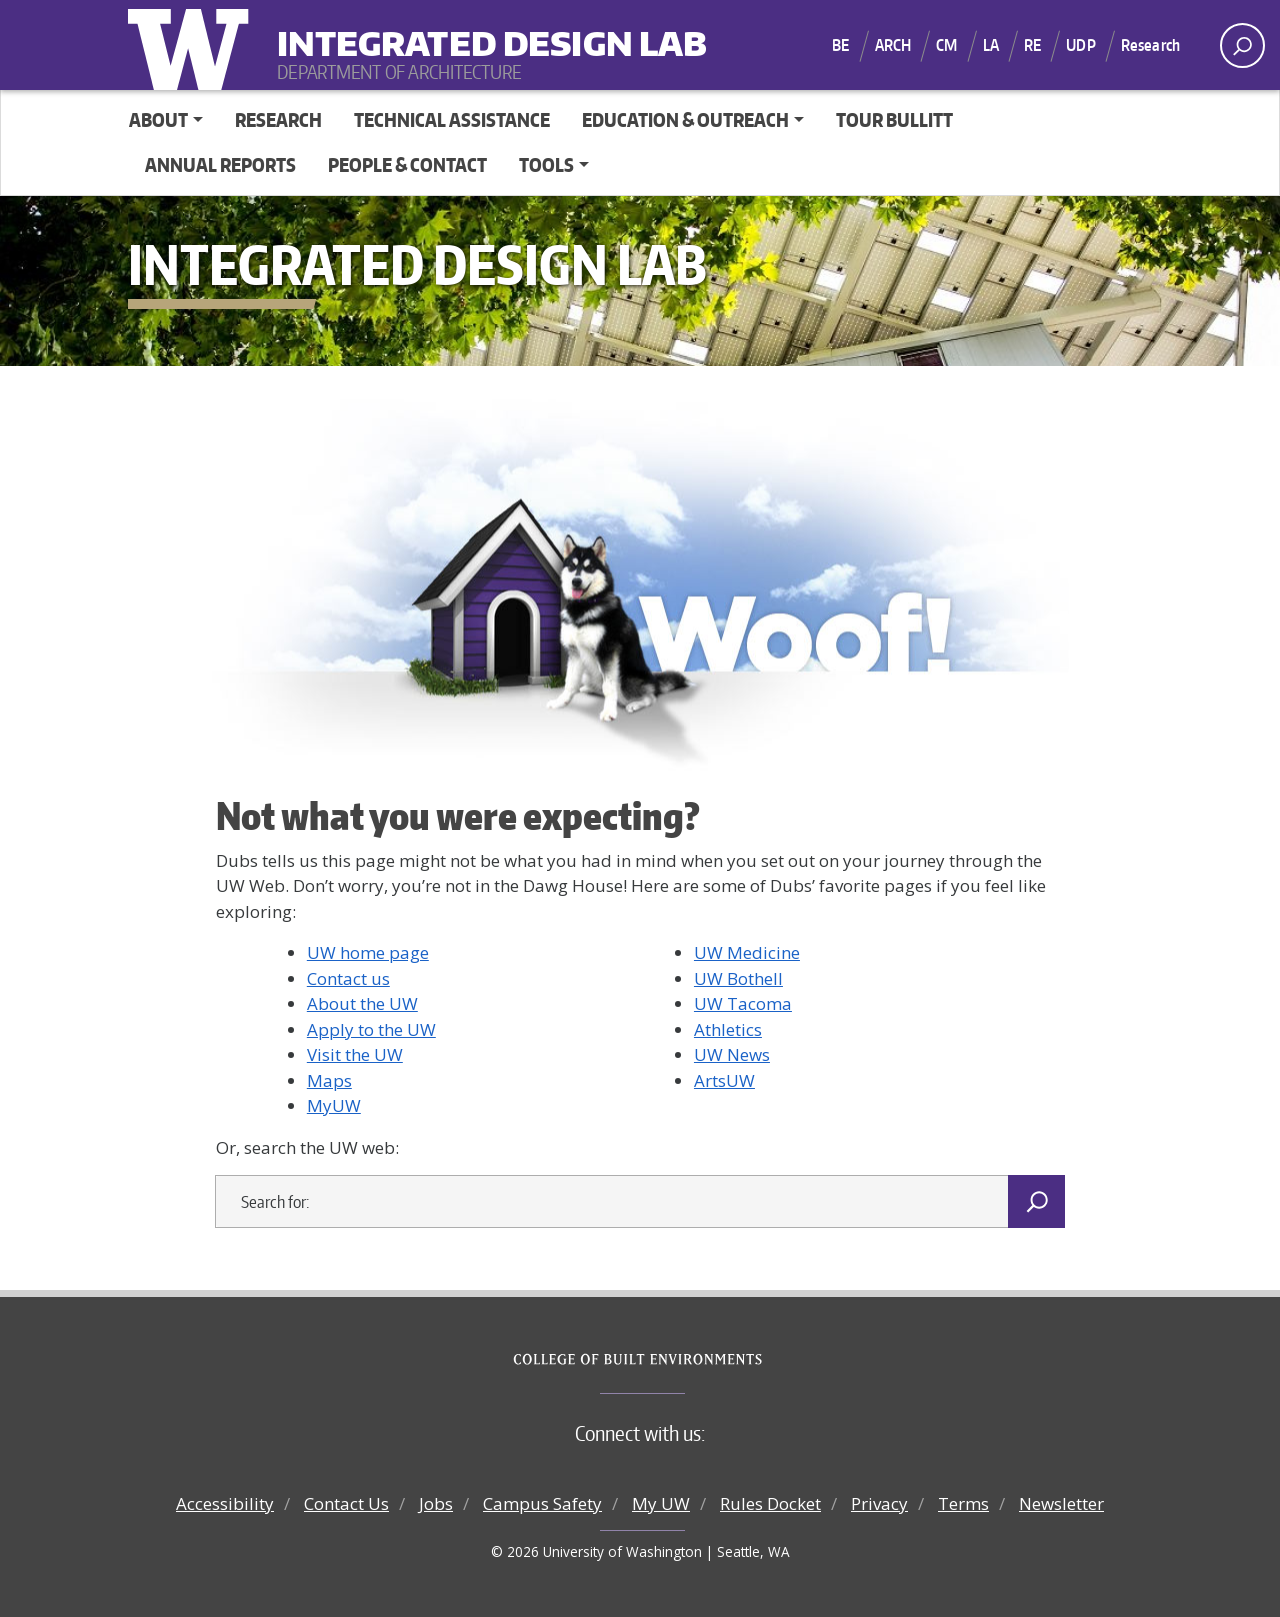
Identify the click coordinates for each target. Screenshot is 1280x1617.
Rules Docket (770, 1503)
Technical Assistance (452, 119)
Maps (329, 1080)
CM (946, 45)
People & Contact (407, 164)
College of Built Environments (680, 1360)
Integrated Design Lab (401, 30)
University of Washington (193, 45)
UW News (732, 1054)
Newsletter (1061, 1503)
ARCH (893, 45)
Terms (963, 1503)
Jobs (436, 1503)
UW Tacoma (743, 1003)
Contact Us (346, 1503)
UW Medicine (747, 952)
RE (1032, 45)
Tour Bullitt (894, 119)
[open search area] (1242, 45)
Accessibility (225, 1503)
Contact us (348, 978)
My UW (661, 1503)
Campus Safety (542, 1503)
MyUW (334, 1105)
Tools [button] (546, 164)
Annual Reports (220, 164)
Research (1150, 45)
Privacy (879, 1503)
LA (991, 45)
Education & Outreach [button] (685, 119)
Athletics (728, 1029)
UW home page (368, 952)
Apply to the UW (371, 1029)
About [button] (158, 119)
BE (840, 45)
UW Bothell (738, 978)
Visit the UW (355, 1054)
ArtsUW (724, 1080)
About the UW (362, 1003)
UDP (1080, 45)
